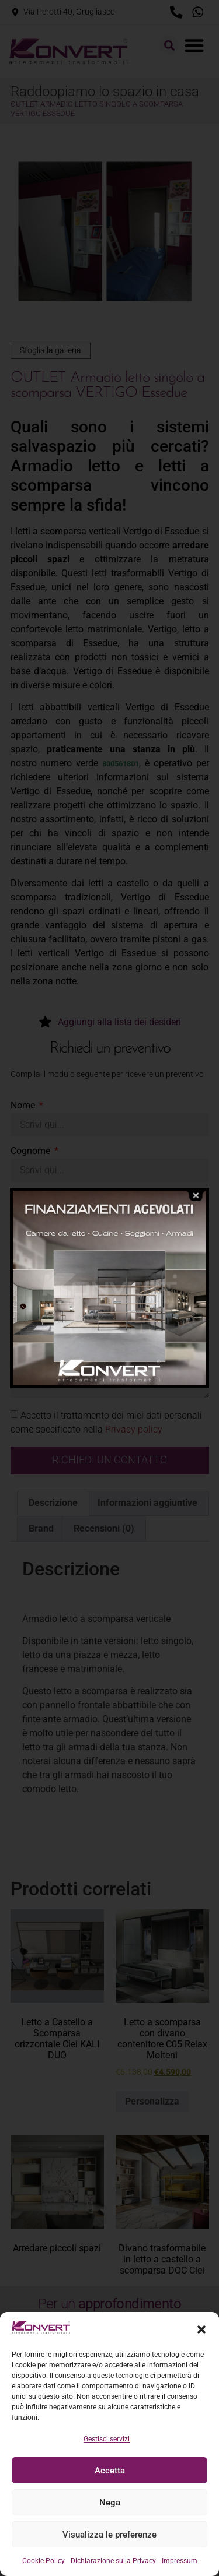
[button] (201, 2329)
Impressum (179, 2561)
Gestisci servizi (107, 2439)
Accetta (110, 2470)
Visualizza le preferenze (109, 2534)
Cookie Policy (43, 2561)
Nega (109, 2502)
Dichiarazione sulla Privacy (113, 2561)
